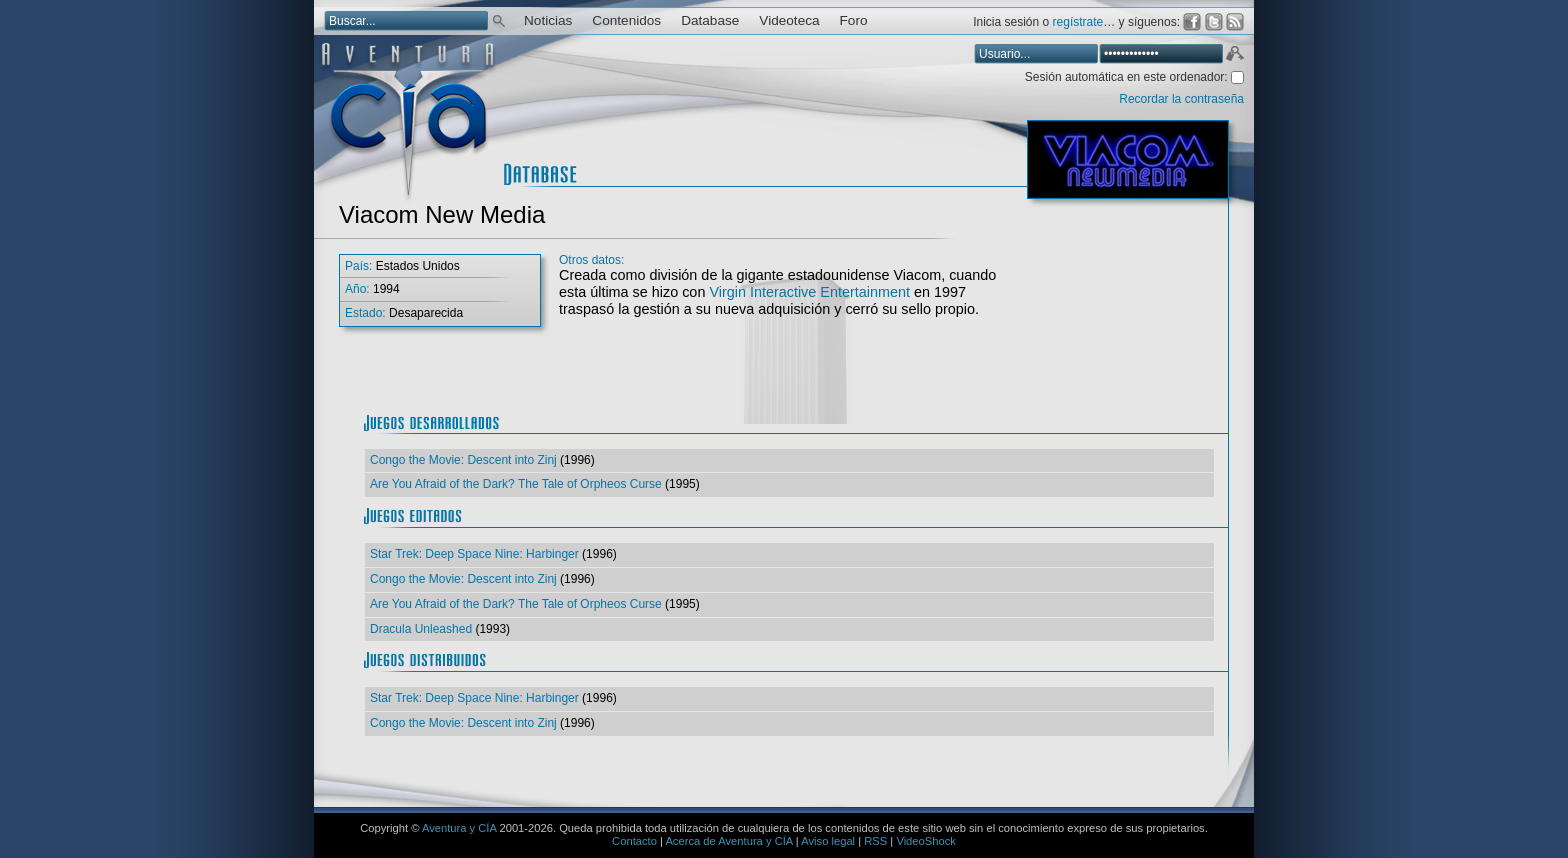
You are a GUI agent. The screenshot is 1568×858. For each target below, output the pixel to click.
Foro (854, 20)
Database (710, 20)
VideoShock (926, 841)
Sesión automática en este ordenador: (1128, 77)
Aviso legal (828, 841)
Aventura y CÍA (459, 828)
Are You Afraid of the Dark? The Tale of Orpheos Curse (516, 484)
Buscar (499, 19)
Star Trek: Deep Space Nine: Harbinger (474, 554)
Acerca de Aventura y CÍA (728, 841)
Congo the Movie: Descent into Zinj (463, 460)
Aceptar (1234, 56)
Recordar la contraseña (1181, 99)
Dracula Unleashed (421, 629)
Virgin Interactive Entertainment (809, 292)
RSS (875, 841)
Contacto (634, 841)
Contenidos (626, 20)
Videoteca (789, 20)
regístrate (1078, 22)
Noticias (548, 20)
